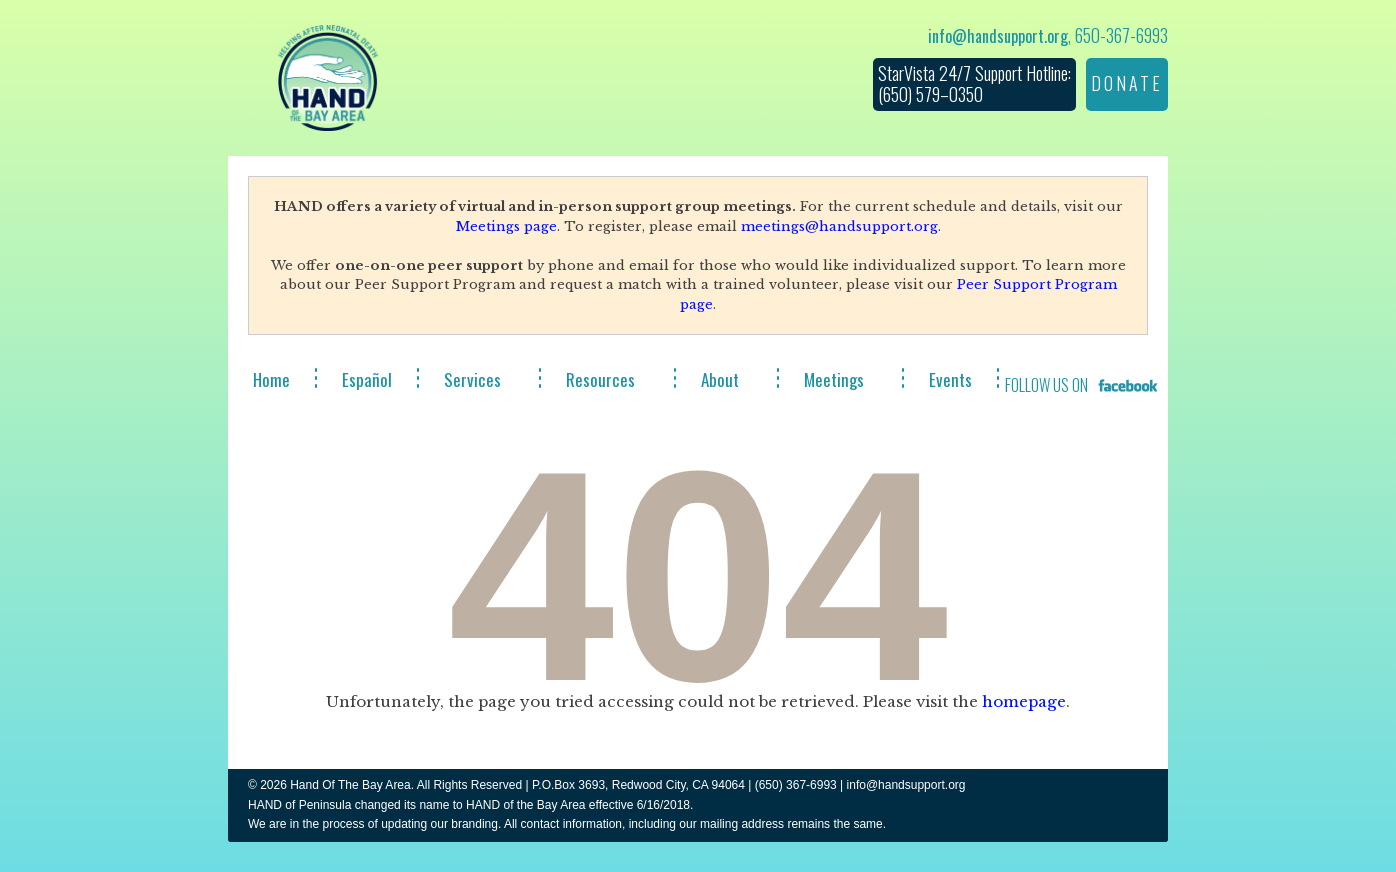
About (720, 379)
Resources (600, 379)
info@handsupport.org (998, 36)
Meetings (834, 379)
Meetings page (506, 226)
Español (367, 379)
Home (271, 379)
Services (472, 379)
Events (950, 379)
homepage (1024, 701)
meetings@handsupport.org (839, 226)
